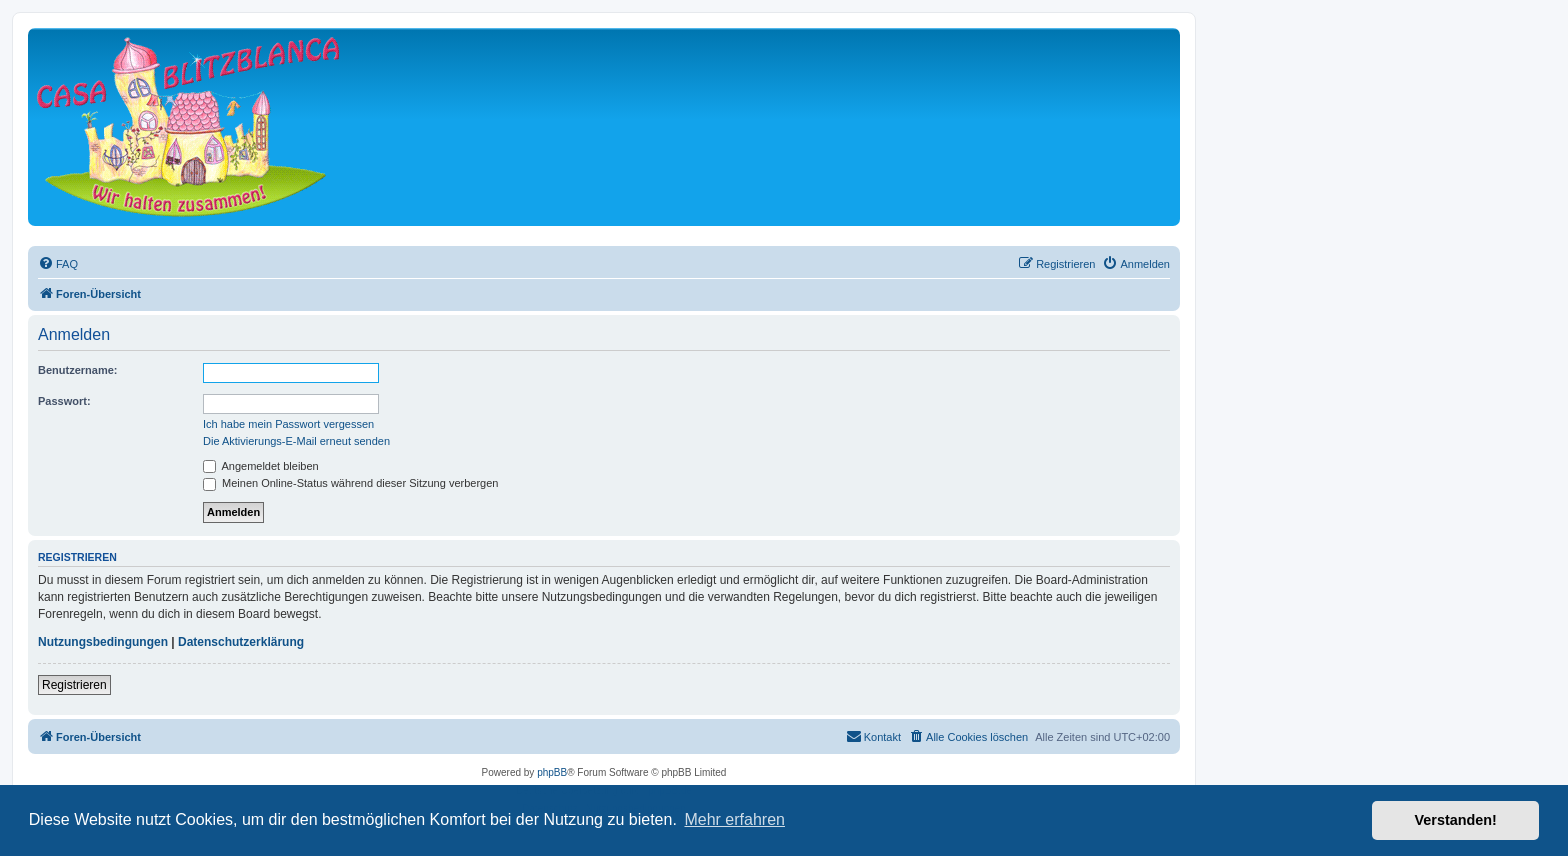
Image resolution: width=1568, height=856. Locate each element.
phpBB (552, 772)
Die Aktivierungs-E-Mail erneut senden (296, 441)
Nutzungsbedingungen (103, 642)
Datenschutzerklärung (241, 642)
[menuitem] (58, 264)
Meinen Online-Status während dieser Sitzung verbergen (350, 483)
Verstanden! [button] (1456, 820)
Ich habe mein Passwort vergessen (288, 424)
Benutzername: (77, 370)
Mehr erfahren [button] (734, 819)
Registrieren (74, 685)
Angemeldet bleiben (261, 466)
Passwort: (64, 401)
